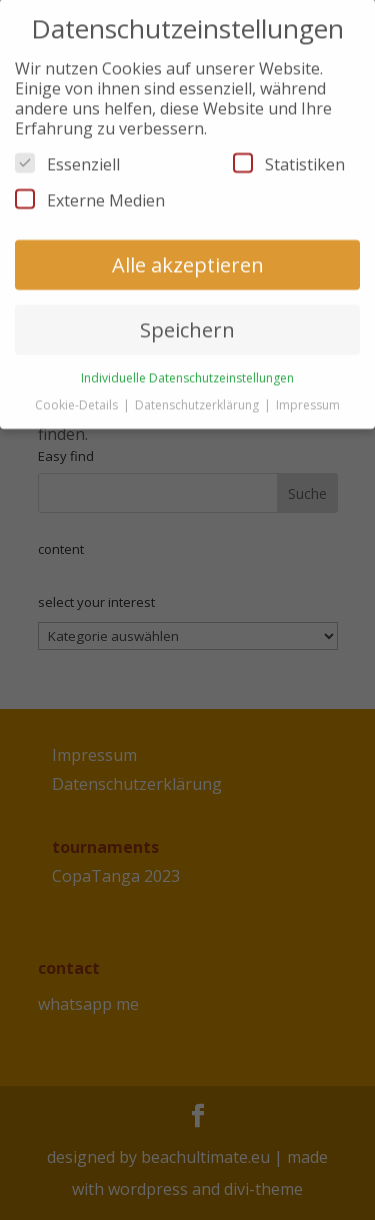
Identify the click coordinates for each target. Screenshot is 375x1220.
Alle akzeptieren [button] (188, 255)
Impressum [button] (308, 394)
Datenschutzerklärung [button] (198, 394)
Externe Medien (90, 191)
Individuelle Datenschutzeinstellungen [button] (187, 368)
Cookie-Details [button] (78, 394)
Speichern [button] (187, 320)
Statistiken (289, 155)
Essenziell (67, 155)
